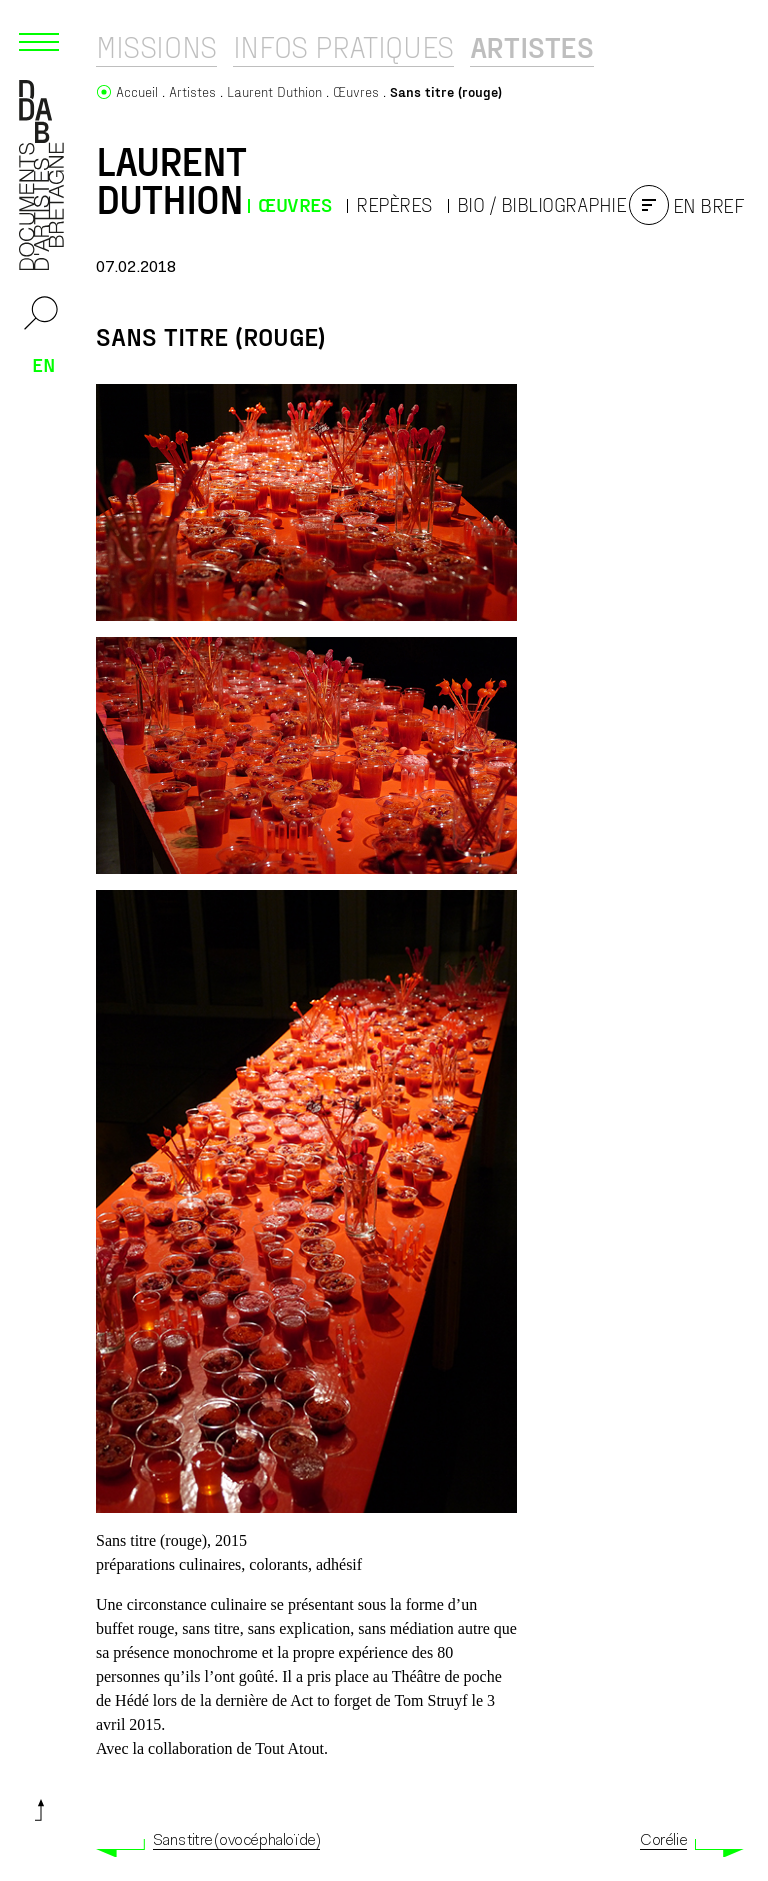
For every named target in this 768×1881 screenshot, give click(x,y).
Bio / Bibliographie (542, 204)
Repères (394, 204)
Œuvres (294, 204)
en (44, 364)
